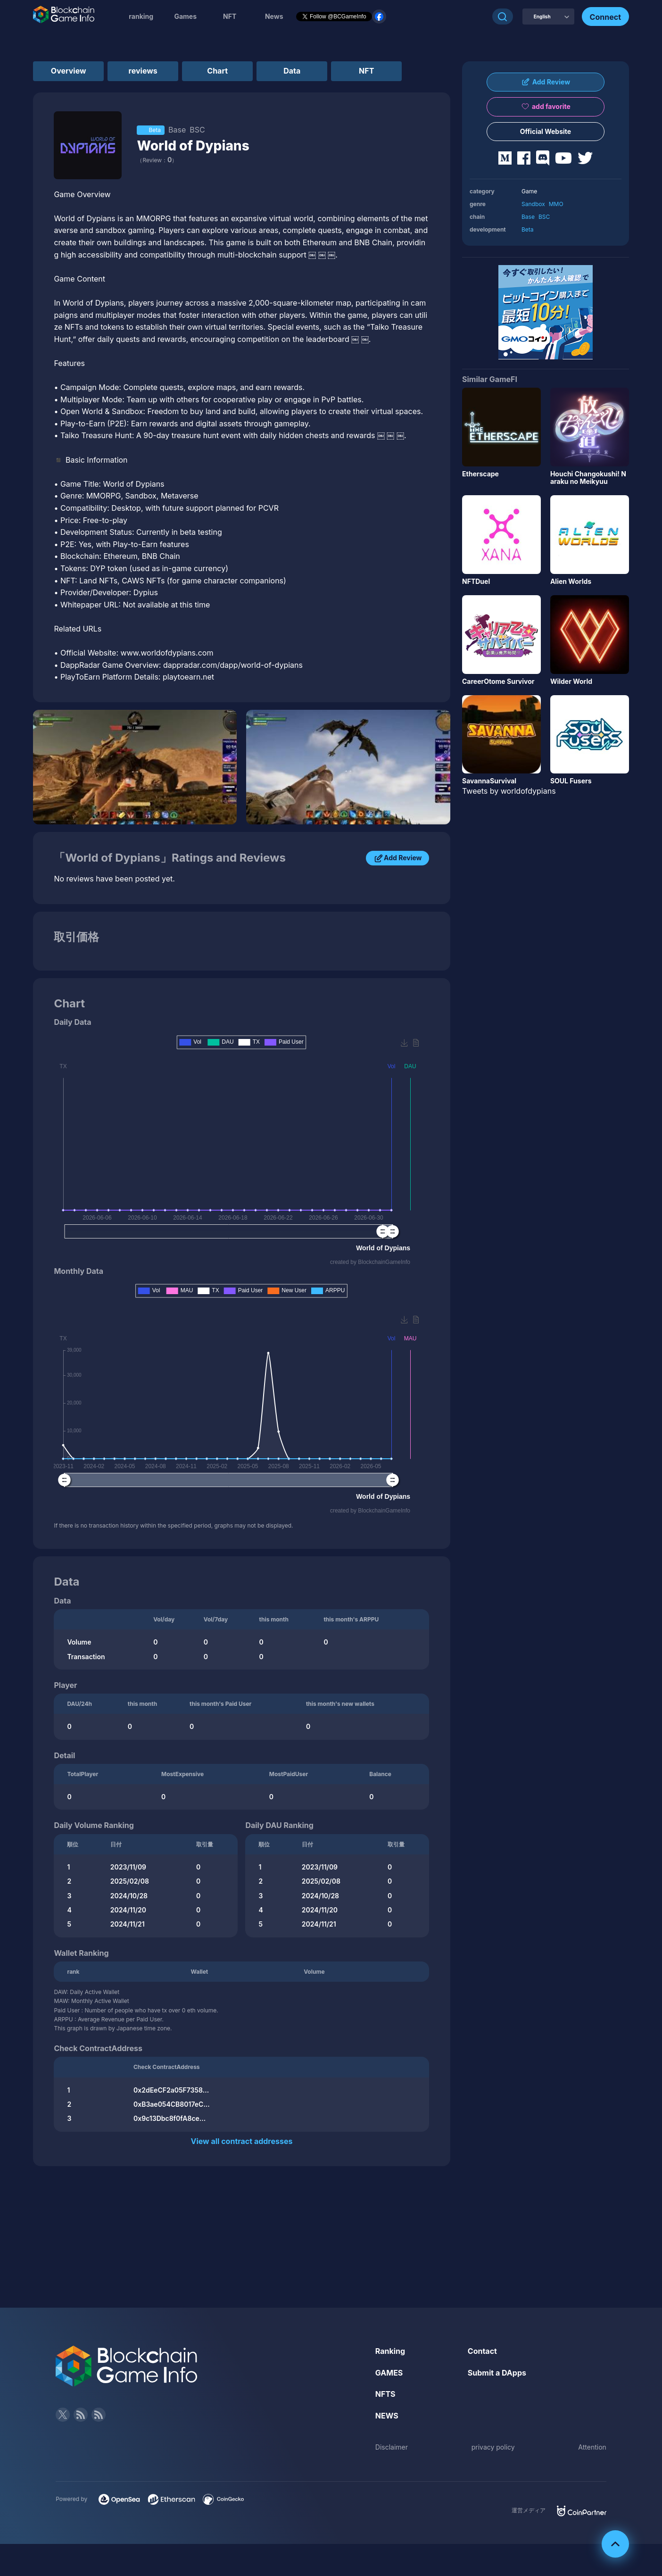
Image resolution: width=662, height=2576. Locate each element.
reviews (143, 70)
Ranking (390, 2351)
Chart (217, 70)
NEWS (386, 2415)
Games (185, 16)
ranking (141, 16)
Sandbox (533, 204)
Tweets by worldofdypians (509, 791)
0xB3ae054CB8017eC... (171, 2104)
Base (528, 216)
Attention (592, 2447)
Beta (527, 229)
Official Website (545, 131)
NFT (229, 16)
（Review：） (157, 160)
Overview (68, 70)
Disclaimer (391, 2447)
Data (291, 70)
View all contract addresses (241, 2141)
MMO (556, 204)
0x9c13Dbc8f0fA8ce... (169, 2118)
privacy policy (493, 2447)
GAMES (389, 2372)
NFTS (385, 2394)
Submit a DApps (497, 2372)
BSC (544, 216)
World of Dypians (193, 146)
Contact (482, 2351)
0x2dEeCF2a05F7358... (171, 2090)
